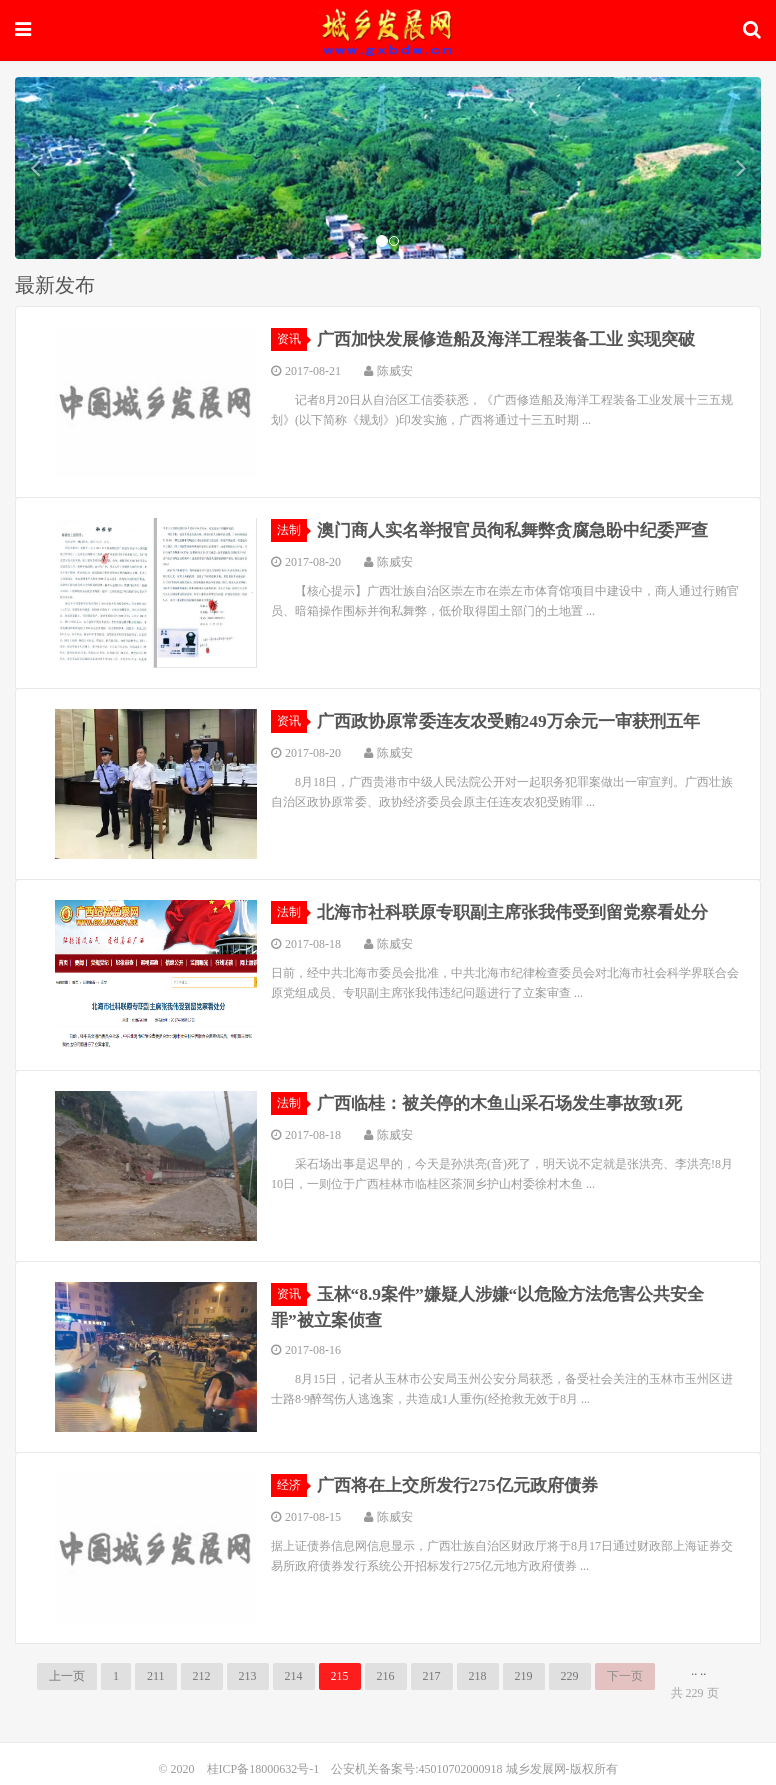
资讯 (292, 339)
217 (432, 1676)
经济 (292, 1485)
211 (156, 1676)
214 (294, 1676)
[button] (35, 168)
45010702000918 (461, 1769)
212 (202, 1676)
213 (248, 1676)
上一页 (67, 1676)
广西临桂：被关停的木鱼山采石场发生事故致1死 (510, 1103)
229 (570, 1676)
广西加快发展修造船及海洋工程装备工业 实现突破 (517, 339)
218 (478, 1676)
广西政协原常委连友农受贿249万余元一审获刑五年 (519, 721)
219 (524, 1676)
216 (386, 1676)
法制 (292, 530)
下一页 (625, 1676)
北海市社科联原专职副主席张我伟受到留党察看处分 (524, 912)
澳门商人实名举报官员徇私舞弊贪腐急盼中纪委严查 (524, 530)
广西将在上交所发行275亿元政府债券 (465, 1485)
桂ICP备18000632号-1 (263, 1769)
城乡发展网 (388, 27)
